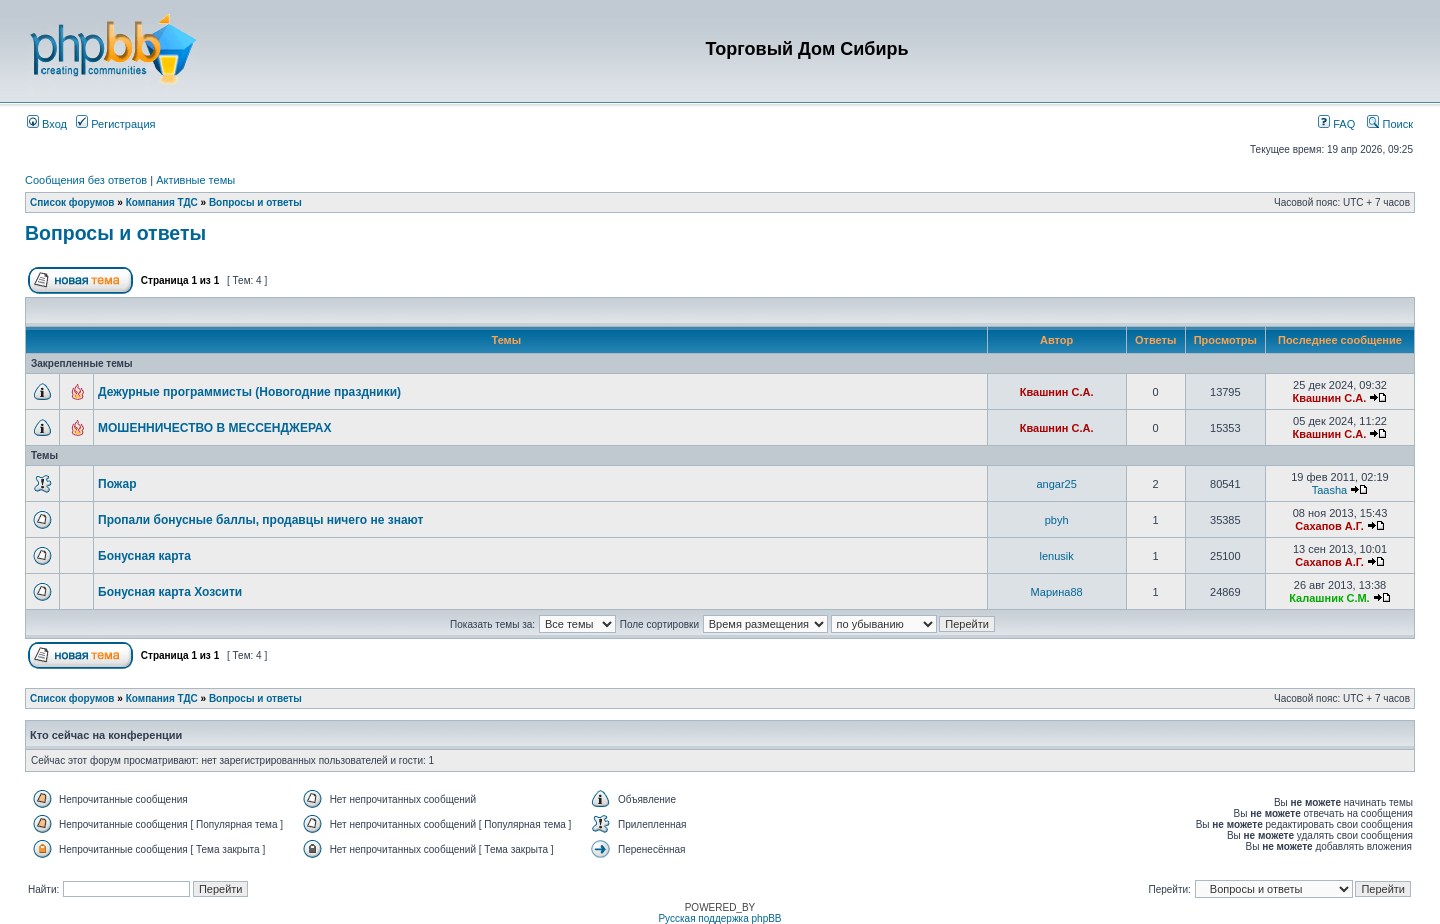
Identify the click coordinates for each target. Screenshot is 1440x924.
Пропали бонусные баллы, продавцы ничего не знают (260, 520)
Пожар (117, 484)
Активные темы (195, 180)
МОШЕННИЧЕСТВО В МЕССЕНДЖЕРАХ (215, 428)
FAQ (1336, 124)
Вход (47, 124)
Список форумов (72, 202)
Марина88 (1057, 592)
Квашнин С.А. (1057, 392)
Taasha (1329, 490)
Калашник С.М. (1329, 598)
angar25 (1056, 484)
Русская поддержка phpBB (719, 918)
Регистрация (115, 124)
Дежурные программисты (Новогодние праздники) (249, 392)
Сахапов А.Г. (1329, 526)
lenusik (1057, 556)
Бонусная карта (144, 556)
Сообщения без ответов (86, 180)
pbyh (1057, 520)
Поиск (1390, 124)
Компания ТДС (162, 202)
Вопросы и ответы (255, 202)
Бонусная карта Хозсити (170, 592)
